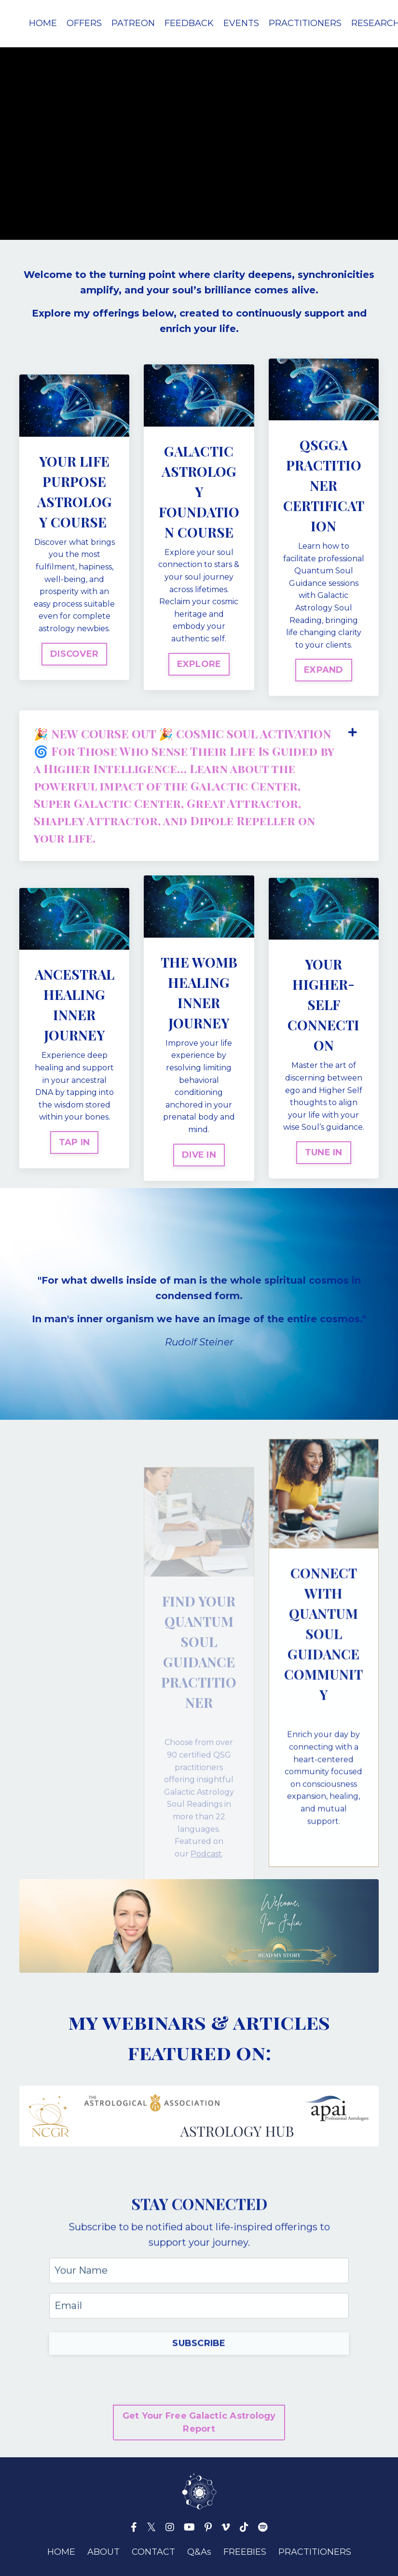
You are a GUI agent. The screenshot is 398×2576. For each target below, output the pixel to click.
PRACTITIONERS (305, 23)
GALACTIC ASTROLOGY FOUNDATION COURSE (199, 491)
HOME (43, 23)
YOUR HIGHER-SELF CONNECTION (323, 1004)
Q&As (199, 2552)
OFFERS (84, 23)
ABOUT (103, 2552)
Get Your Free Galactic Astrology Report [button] (199, 2422)
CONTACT (153, 2552)
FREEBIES (244, 2552)
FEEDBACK (189, 23)
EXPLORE (199, 664)
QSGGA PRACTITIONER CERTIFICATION (323, 485)
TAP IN (74, 1142)
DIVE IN (199, 1155)
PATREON (133, 23)
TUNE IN (324, 1152)
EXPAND (323, 670)
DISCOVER (74, 654)
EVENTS (241, 23)
